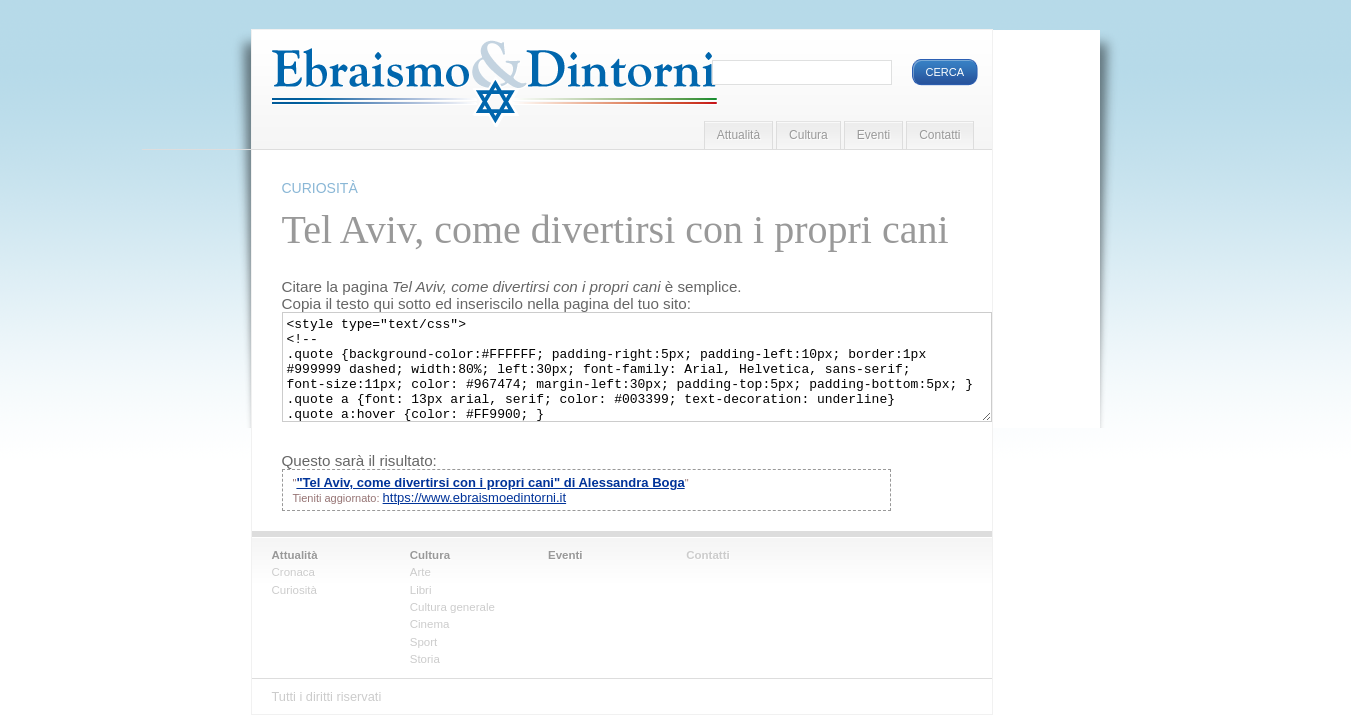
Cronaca (294, 572)
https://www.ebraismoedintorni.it (475, 497)
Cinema (430, 624)
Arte (420, 572)
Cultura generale (452, 607)
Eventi (873, 135)
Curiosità (294, 590)
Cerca (945, 72)
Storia (425, 659)
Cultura (808, 135)
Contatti (939, 135)
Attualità (738, 135)
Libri (421, 590)
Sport (424, 642)
